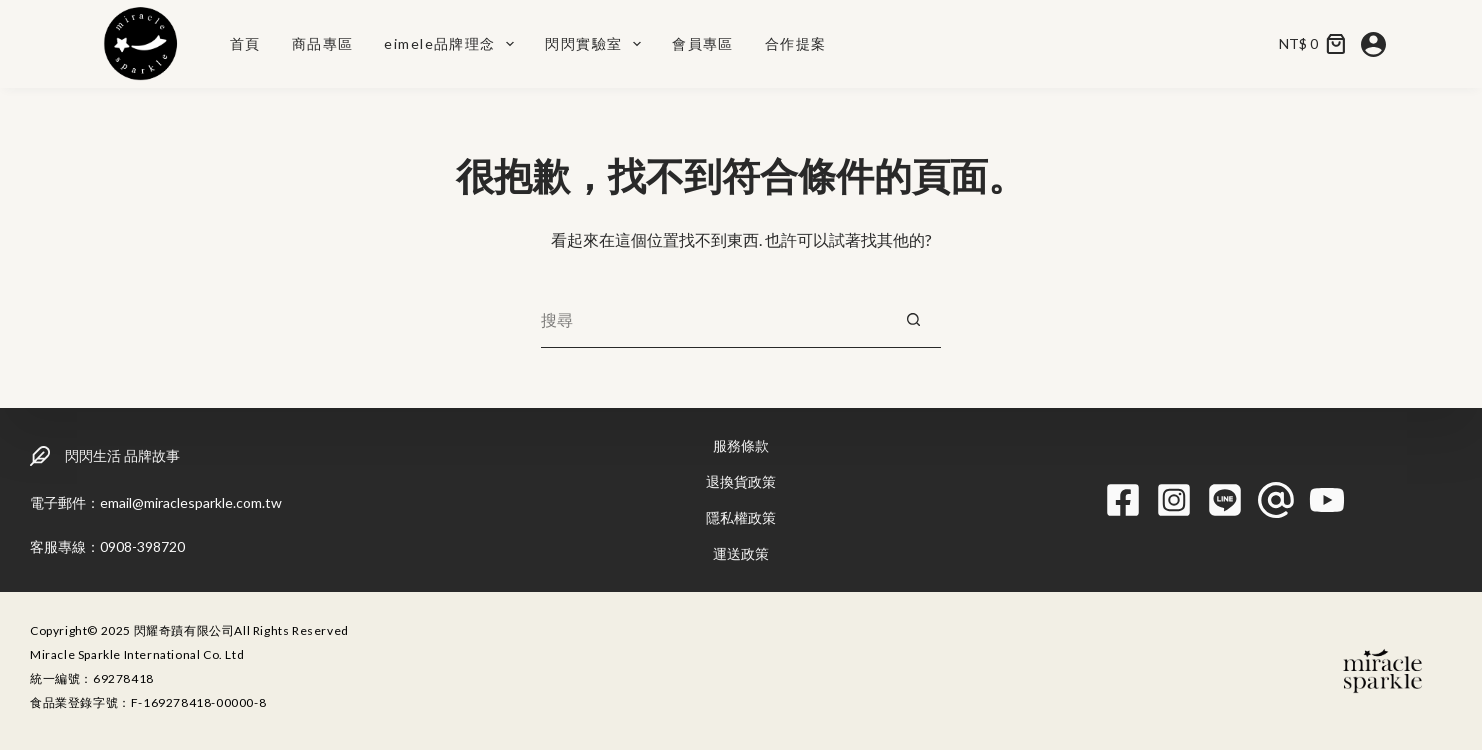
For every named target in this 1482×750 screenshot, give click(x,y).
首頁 (245, 43)
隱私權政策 (741, 517)
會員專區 (703, 43)
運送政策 (741, 553)
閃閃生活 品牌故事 (122, 455)
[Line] (1225, 500)
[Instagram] (1174, 500)
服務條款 (741, 445)
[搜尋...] (713, 320)
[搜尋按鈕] (913, 320)
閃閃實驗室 (597, 44)
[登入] (1373, 44)
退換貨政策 (741, 481)
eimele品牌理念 (453, 44)
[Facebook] (1123, 500)
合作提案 (796, 43)
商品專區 (323, 43)
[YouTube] (1327, 500)
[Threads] (1276, 500)
